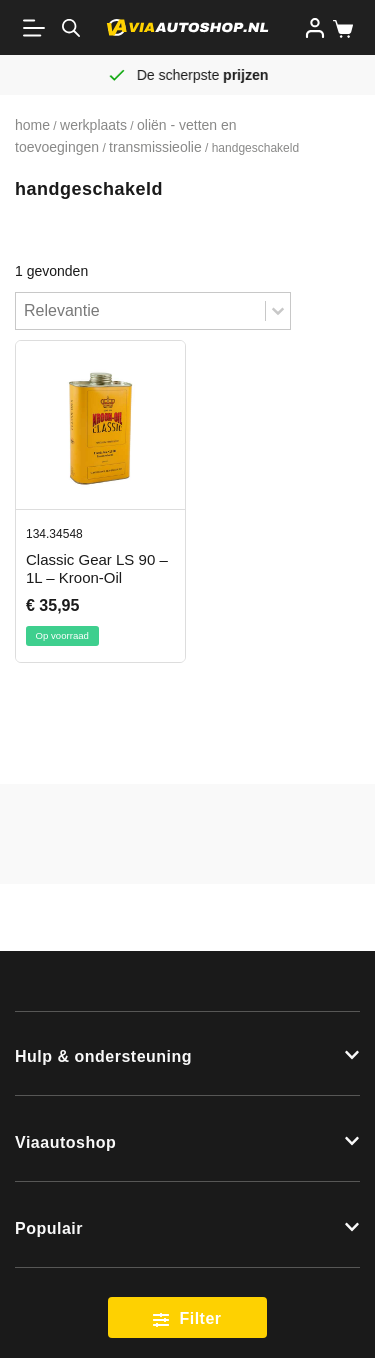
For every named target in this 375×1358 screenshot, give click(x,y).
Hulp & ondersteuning (103, 1056)
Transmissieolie (155, 147)
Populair (49, 1228)
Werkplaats (93, 125)
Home (32, 125)
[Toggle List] (278, 311)
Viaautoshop (65, 1142)
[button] (187, 1054)
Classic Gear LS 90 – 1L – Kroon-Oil (97, 568)
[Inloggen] (315, 28)
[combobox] (140, 311)
